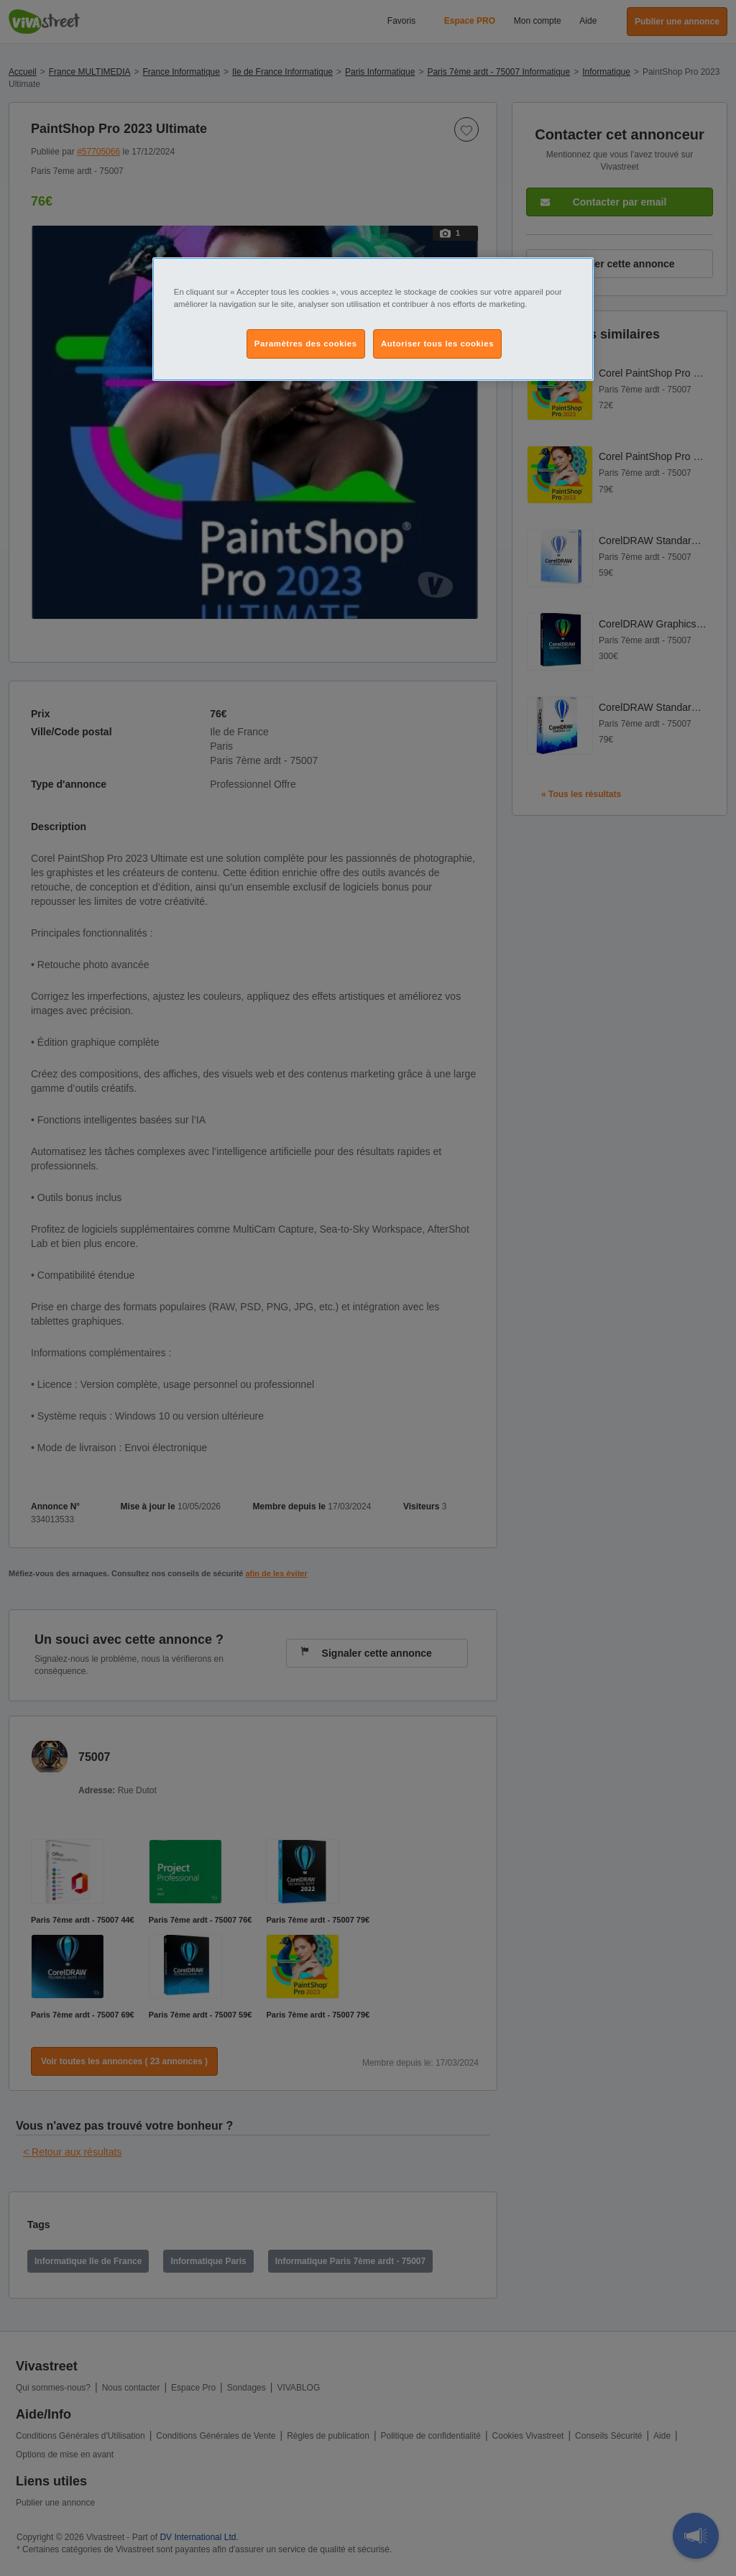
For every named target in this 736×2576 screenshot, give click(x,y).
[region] (373, 319)
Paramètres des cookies (305, 343)
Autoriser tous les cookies (437, 343)
